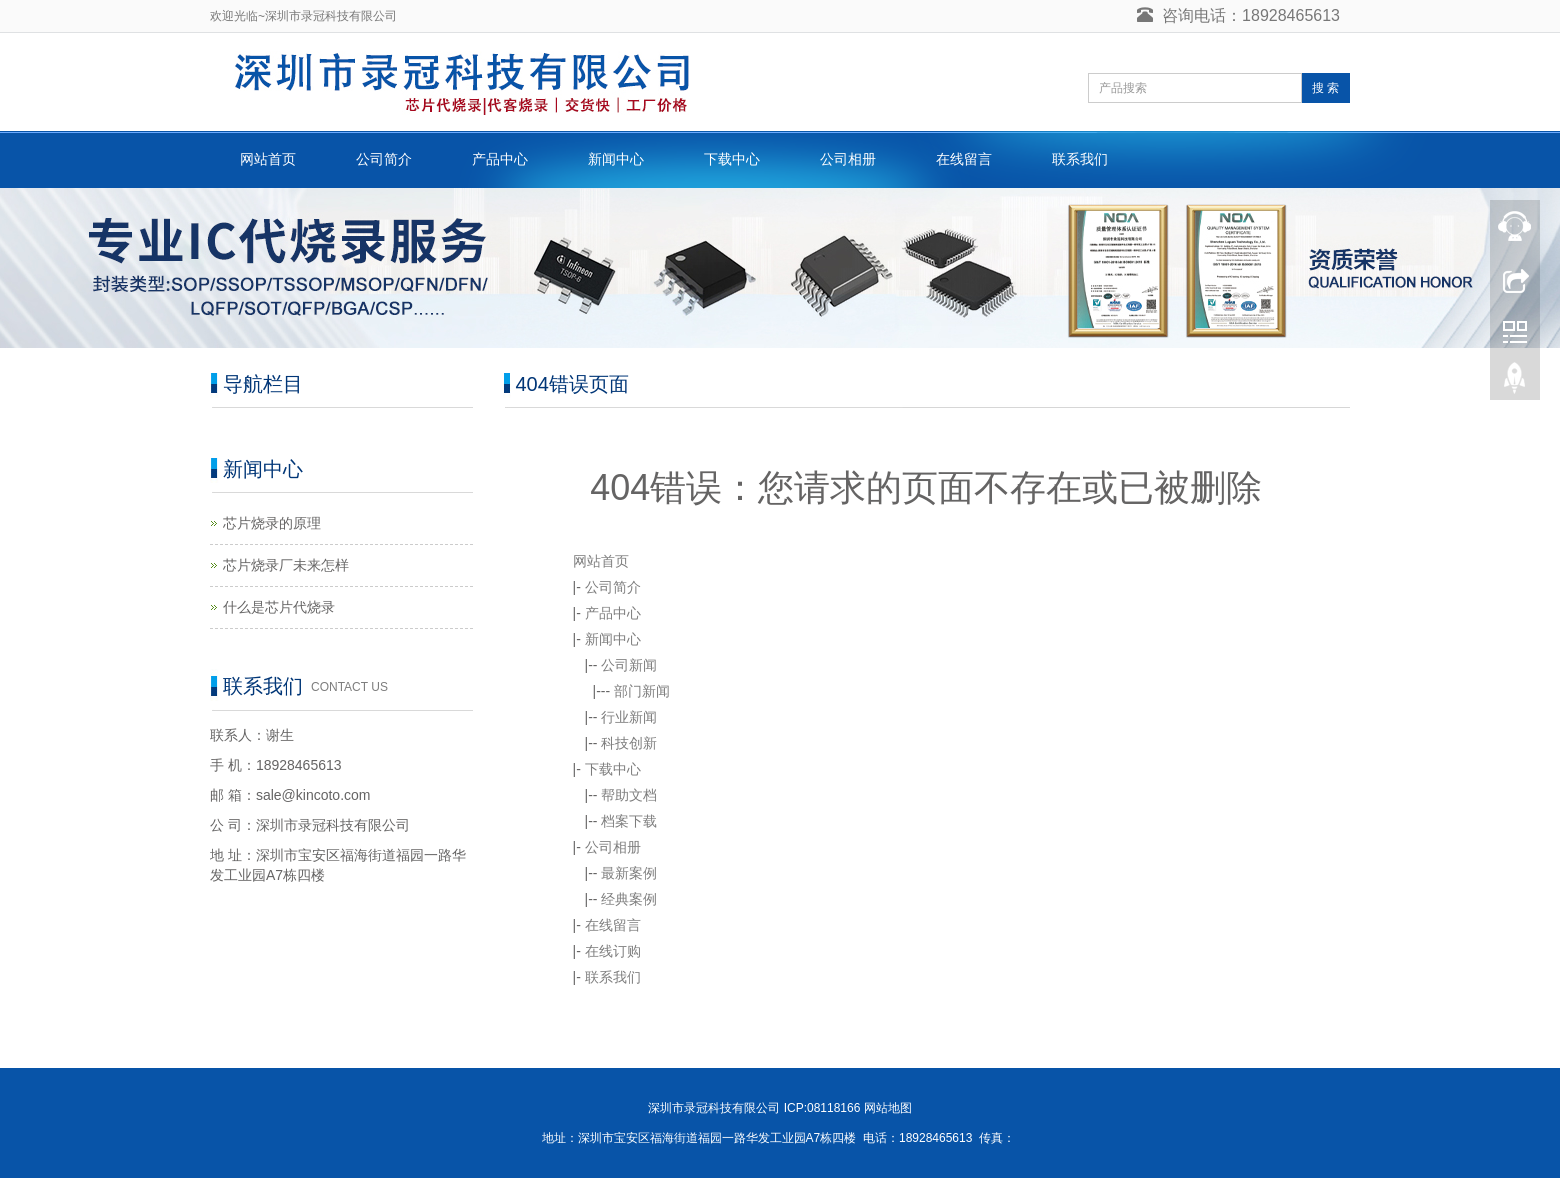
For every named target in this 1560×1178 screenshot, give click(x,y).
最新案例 (629, 873)
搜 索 (1325, 88)
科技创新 (629, 743)
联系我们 (1080, 159)
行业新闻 (629, 717)
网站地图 (888, 1108)
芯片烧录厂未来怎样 (286, 565)
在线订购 (613, 951)
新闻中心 (616, 159)
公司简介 (384, 159)
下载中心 (732, 159)
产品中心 (500, 159)
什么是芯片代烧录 (279, 607)
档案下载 (629, 821)
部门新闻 (642, 691)
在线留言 (964, 159)
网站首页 (268, 159)
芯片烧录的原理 (272, 523)
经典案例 (629, 899)
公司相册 (848, 159)
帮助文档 (629, 795)
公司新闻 (629, 665)
